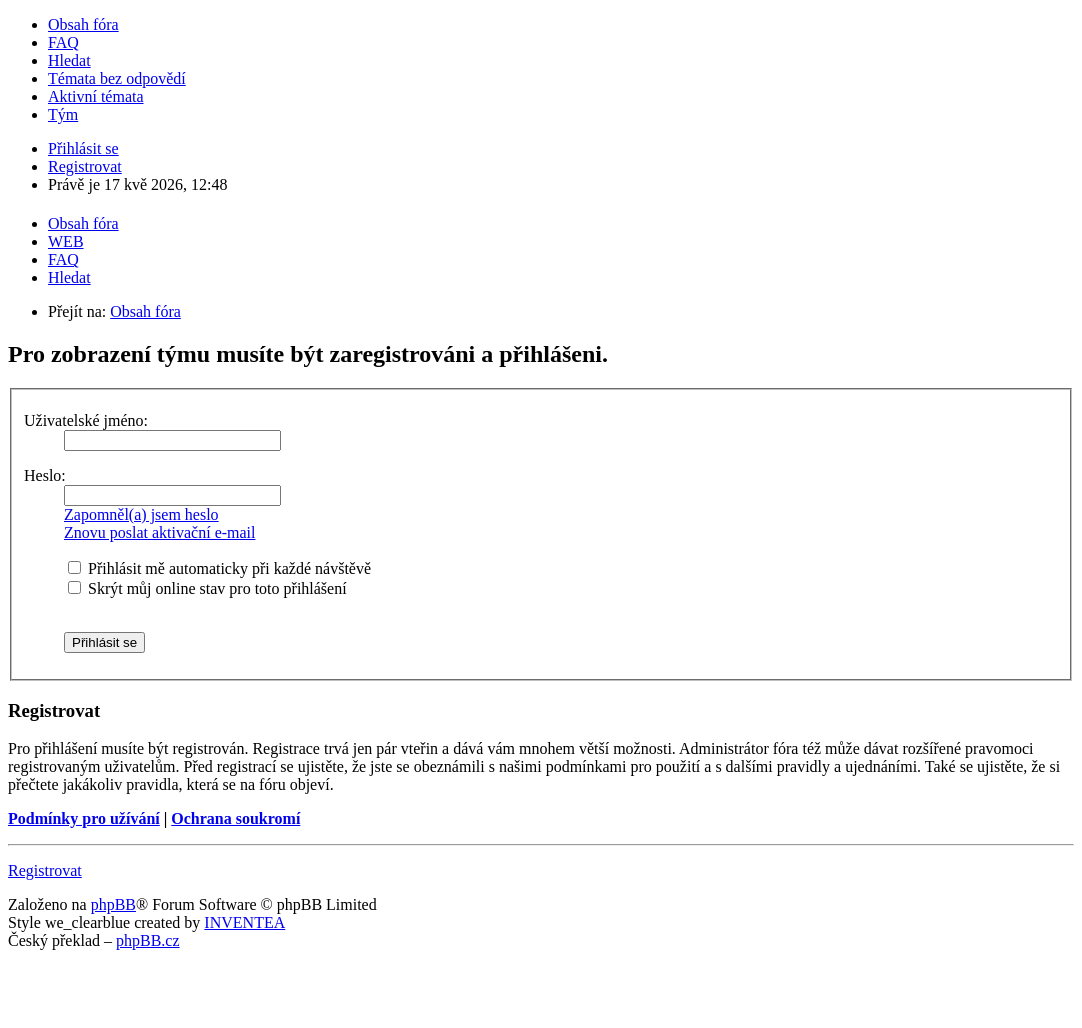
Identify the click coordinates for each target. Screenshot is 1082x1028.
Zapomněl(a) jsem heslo (141, 514)
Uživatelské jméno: (86, 420)
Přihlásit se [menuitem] (83, 148)
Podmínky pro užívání (84, 818)
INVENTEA (244, 922)
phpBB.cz (148, 940)
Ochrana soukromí (235, 818)
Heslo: (45, 475)
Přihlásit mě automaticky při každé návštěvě (219, 568)
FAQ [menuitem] (63, 42)
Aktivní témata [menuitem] (96, 96)
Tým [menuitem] (63, 114)
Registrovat (45, 870)
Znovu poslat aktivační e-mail (160, 532)
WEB (66, 241)
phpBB (113, 904)
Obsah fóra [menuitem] (83, 24)
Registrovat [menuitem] (85, 166)
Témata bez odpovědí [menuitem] (117, 78)
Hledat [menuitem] (69, 60)
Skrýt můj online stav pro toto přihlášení (207, 588)
